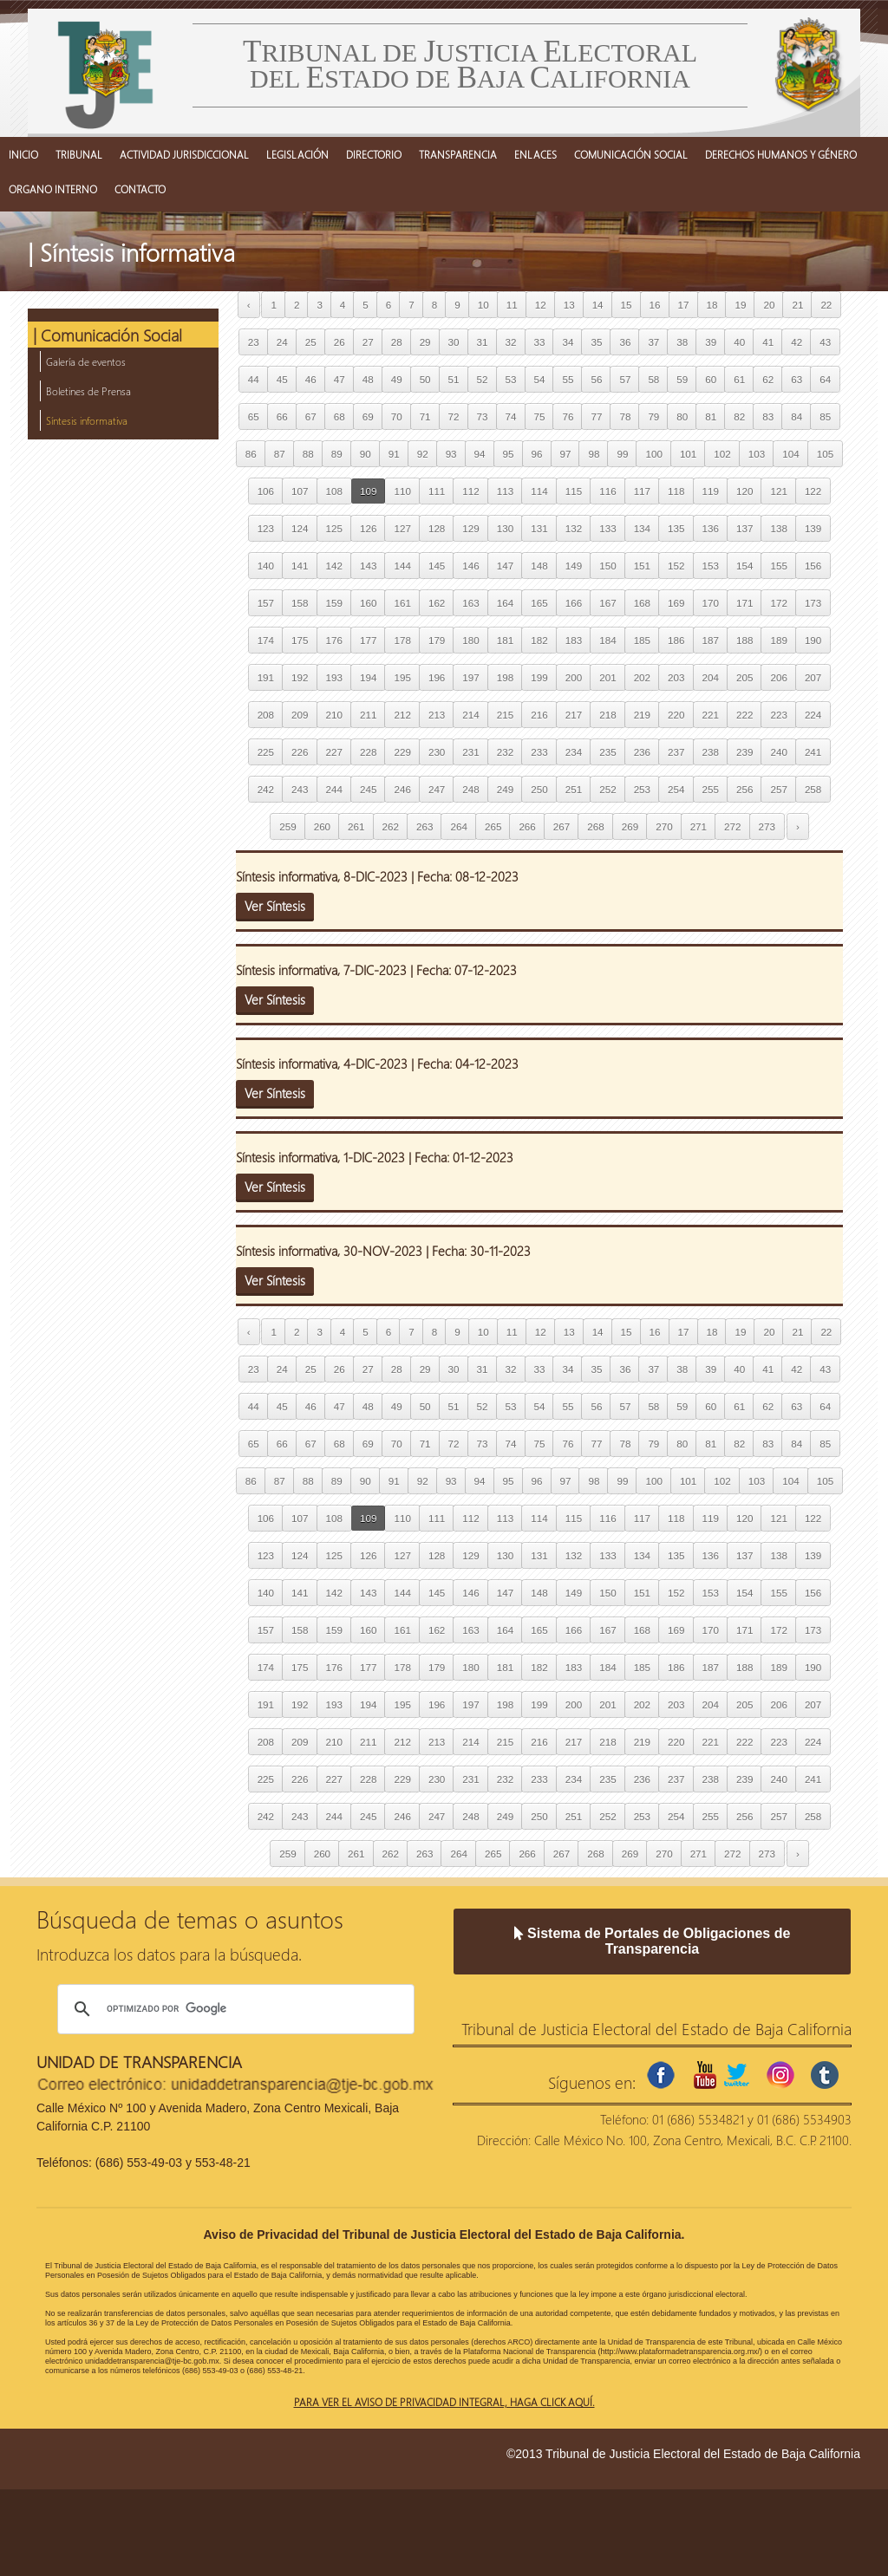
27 (368, 342)
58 (653, 379)
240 (778, 752)
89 (337, 453)
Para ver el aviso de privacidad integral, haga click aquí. (444, 2402)
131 (539, 528)
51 (454, 379)
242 (266, 789)
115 (573, 491)
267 (561, 826)
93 (451, 453)
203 (676, 677)
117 (642, 491)
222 (744, 714)
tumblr (825, 2075)
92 (422, 453)
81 (710, 416)
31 (482, 342)
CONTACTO (140, 189)
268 (595, 826)
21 (797, 304)
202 (642, 677)
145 (436, 565)
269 (630, 826)
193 (334, 677)
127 (402, 528)
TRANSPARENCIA (458, 154)
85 (825, 416)
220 (676, 714)
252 (607, 789)
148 (539, 565)
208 (266, 714)
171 (744, 602)
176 (334, 640)
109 (368, 491)
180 (470, 640)
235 (607, 752)
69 (368, 416)
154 (744, 565)
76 (567, 416)
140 (266, 565)
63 (796, 379)
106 (266, 491)
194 (368, 677)
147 (505, 565)
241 (813, 752)
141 (299, 565)
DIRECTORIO (374, 154)
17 (683, 304)
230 (436, 752)
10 (483, 304)
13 (569, 304)
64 (825, 379)
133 (607, 528)
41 (768, 342)
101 (688, 453)
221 (710, 714)
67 (311, 416)
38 (682, 342)
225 (266, 752)
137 (744, 528)
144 (402, 565)
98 (593, 453)
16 (655, 304)
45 (282, 379)
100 (653, 453)
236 (642, 752)
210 (334, 714)
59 (682, 379)
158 (299, 602)
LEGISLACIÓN (297, 154)
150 (607, 565)
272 (732, 826)
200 (573, 677)
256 (744, 789)
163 (470, 602)
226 (299, 752)
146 (470, 565)
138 (778, 528)
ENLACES (535, 154)
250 (539, 789)
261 (356, 826)
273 (767, 826)
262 (390, 826)
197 (470, 677)
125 (334, 528)
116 (607, 491)
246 (402, 789)
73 (482, 416)
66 (282, 416)
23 (253, 342)
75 (539, 416)
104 (790, 453)
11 (512, 304)
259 (287, 826)
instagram (780, 2075)
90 (365, 453)
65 (253, 416)
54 (539, 379)
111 (436, 491)
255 (710, 789)
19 (740, 304)
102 (722, 453)
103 (756, 453)
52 (482, 379)
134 (642, 528)
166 (573, 602)
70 (396, 416)
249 (505, 789)
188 (744, 640)
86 (251, 453)
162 (436, 602)
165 (539, 602)
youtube (705, 2075)
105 (825, 453)
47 (339, 379)
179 (436, 640)
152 (676, 565)
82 (739, 416)
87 (279, 453)
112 (470, 491)
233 (539, 752)
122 (813, 491)
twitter (736, 2075)
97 (565, 453)
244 (334, 789)
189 (778, 640)
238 (710, 752)
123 (266, 528)
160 (368, 602)
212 (402, 714)
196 (436, 677)
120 (744, 491)
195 (402, 677)
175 (299, 640)
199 (539, 677)
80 (682, 416)
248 (470, 789)
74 (511, 416)
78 (624, 416)
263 (424, 826)
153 (710, 565)
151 (642, 565)
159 (334, 602)
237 (676, 752)
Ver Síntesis (275, 905)
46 (311, 379)
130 (505, 528)
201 (607, 677)
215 (505, 714)
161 (402, 602)
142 (334, 565)
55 (567, 379)
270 (664, 826)
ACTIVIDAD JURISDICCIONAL (184, 154)
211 (368, 714)
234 (573, 752)
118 (676, 491)
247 (436, 789)
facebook (661, 2075)
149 (573, 565)
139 (813, 528)
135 (676, 528)
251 (573, 789)
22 (826, 304)
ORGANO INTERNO (53, 189)
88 (308, 453)
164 (505, 602)
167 (607, 602)
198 (505, 677)
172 (778, 602)
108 (334, 491)
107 (299, 491)
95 (508, 453)
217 (573, 714)
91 (394, 453)
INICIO (23, 154)
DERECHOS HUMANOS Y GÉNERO (781, 154)
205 (744, 677)
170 (710, 602)
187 (710, 640)
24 (282, 342)
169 (676, 602)
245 (368, 789)
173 (813, 602)
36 (624, 342)
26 (339, 342)
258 (813, 789)
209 (299, 714)
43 (825, 342)
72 (454, 416)
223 (778, 714)
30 (454, 342)
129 (470, 528)
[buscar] (233, 2009)
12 (540, 304)
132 (573, 528)
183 (573, 640)
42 (796, 342)
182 (539, 640)
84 (796, 416)
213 (436, 714)
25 (311, 342)
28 (396, 342)
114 (539, 491)
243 (299, 789)
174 (266, 640)
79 (653, 416)
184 (607, 640)
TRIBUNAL (79, 154)
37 (653, 342)
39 (710, 342)
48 (368, 379)
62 (768, 379)
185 (642, 640)
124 (299, 528)
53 (511, 379)
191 (266, 677)
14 (598, 304)
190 (813, 640)
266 (527, 826)
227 (334, 752)
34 (567, 342)
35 (596, 342)
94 (480, 453)
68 (339, 416)
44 (253, 379)
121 (778, 491)
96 (537, 453)
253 (642, 789)
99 (622, 453)
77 (596, 416)
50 (425, 379)
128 (436, 528)
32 (511, 342)
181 (505, 640)
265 (493, 826)
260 (322, 826)
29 (425, 342)
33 (539, 342)
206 (778, 677)
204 (710, 677)
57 (624, 379)
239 (744, 752)
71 (425, 416)
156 (813, 565)
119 (710, 491)
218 (607, 714)
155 (778, 565)
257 (778, 789)
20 (768, 304)
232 (505, 752)
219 (642, 714)
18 (712, 304)
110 (402, 491)
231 (470, 752)
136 (710, 528)
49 (396, 379)
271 (698, 826)
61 (739, 379)
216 (539, 714)
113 (505, 491)
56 (596, 379)
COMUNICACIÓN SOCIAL (631, 154)
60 (710, 379)
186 (676, 640)
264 (458, 826)
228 (368, 752)
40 (739, 342)
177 (368, 640)
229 (402, 752)
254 (676, 789)
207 (813, 677)
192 (299, 677)
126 (368, 528)
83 (768, 416)
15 (626, 304)
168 (642, 602)
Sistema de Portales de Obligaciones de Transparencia (652, 1941)
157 (266, 602)
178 (402, 640)
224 (813, 714)
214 (470, 714)
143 (368, 565)
